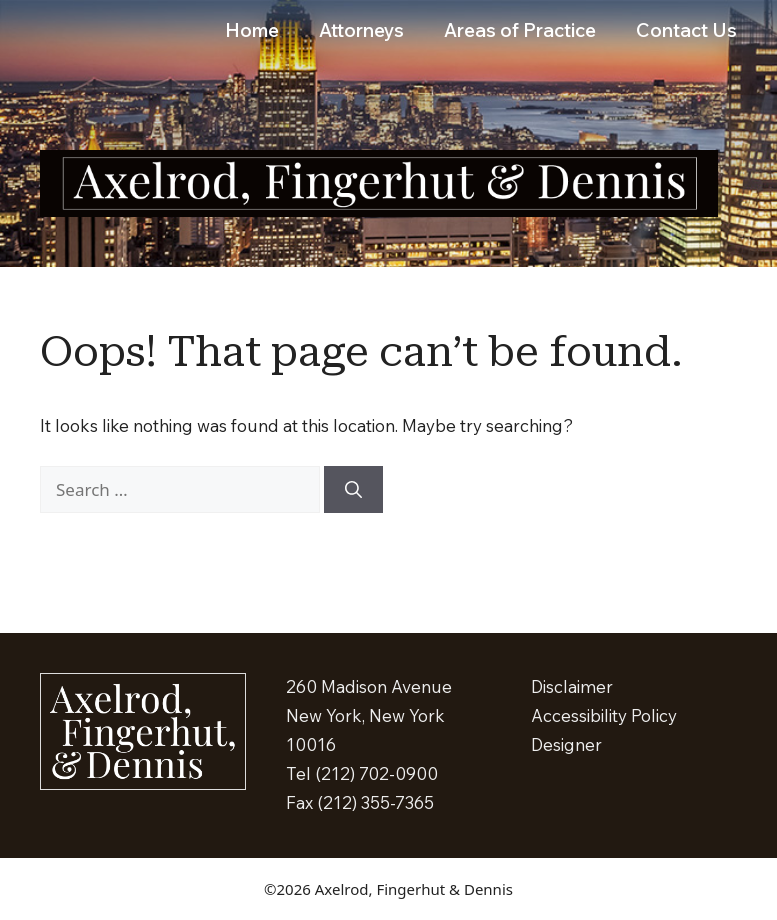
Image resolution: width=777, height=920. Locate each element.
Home (252, 30)
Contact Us (686, 30)
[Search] (353, 490)
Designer (566, 744)
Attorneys (361, 30)
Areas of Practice (520, 30)
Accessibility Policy (604, 715)
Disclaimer (572, 686)
